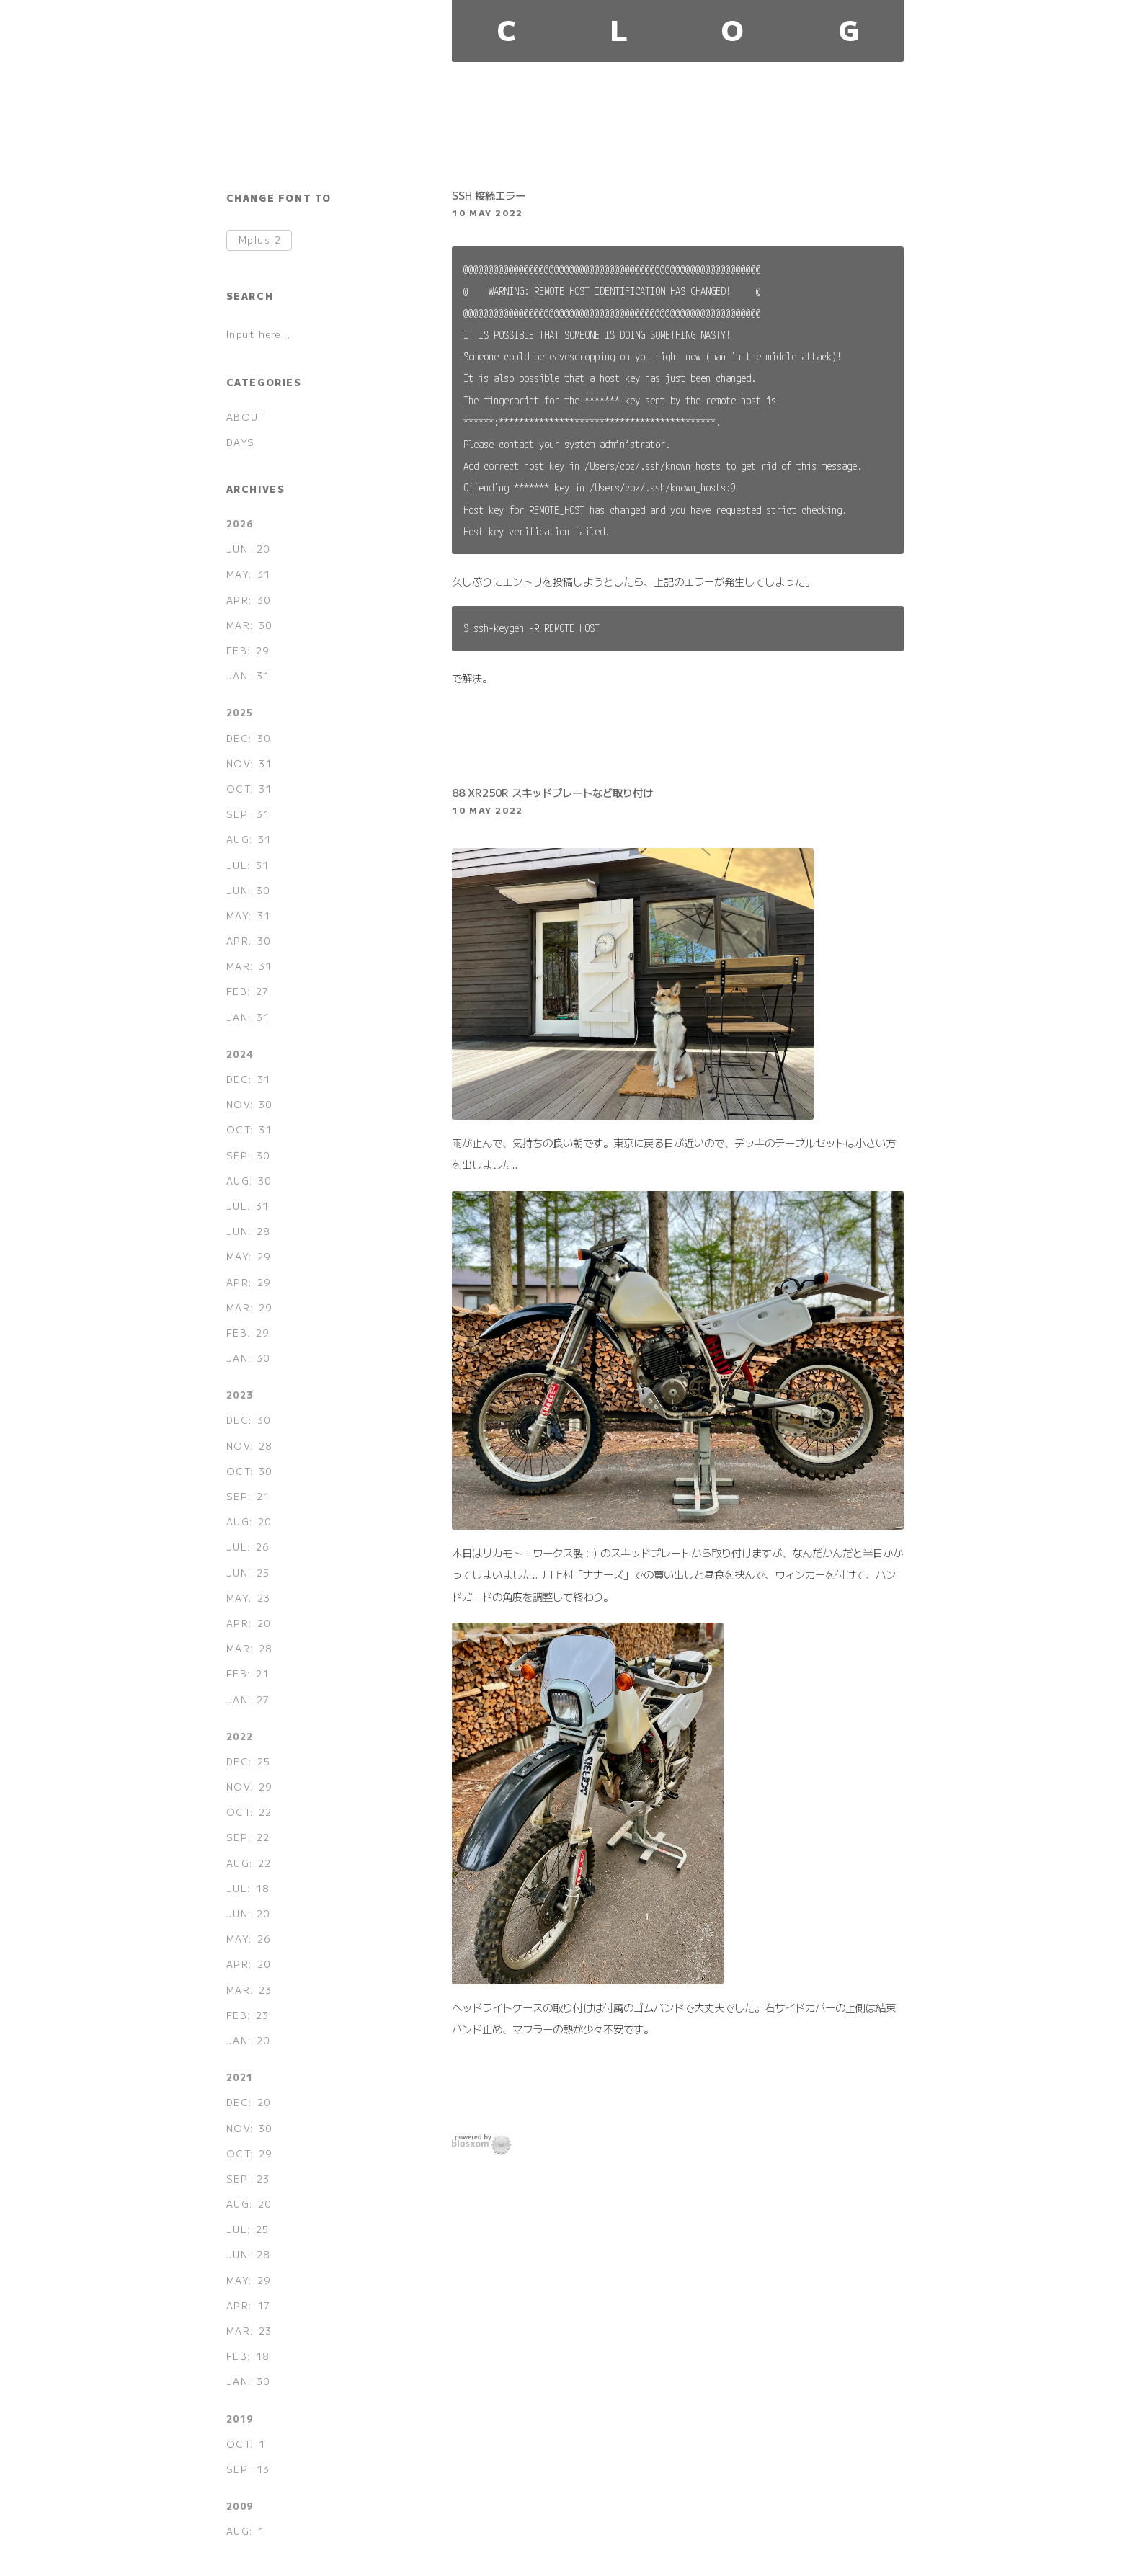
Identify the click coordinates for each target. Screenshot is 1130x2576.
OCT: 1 (246, 2444)
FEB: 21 (248, 1673)
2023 (240, 1394)
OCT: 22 (249, 1812)
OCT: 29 (249, 2153)
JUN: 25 (248, 1572)
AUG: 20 (249, 1521)
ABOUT (246, 417)
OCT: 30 (249, 1471)
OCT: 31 (249, 788)
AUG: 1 (245, 2531)
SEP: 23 (248, 2178)
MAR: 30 (249, 625)
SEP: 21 (248, 1496)
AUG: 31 (249, 839)
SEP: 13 (248, 2469)
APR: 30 (248, 600)
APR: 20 (248, 1623)
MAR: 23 (249, 1990)
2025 (240, 712)
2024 (240, 1054)
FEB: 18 (248, 2356)
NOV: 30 (249, 1104)
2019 (240, 2418)
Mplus (260, 240)
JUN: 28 (248, 1231)
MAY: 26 (248, 1939)
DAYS (240, 442)
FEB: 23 (248, 2015)
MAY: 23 (248, 1598)
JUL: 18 (248, 1888)
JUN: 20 (248, 549)
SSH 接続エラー (488, 194)
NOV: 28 (249, 1446)
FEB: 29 (248, 650)
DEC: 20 (248, 2102)
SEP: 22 (248, 1837)
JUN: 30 (248, 890)
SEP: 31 (248, 814)
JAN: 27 (248, 1699)
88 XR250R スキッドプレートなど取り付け (552, 792)
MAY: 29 (248, 1256)
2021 (240, 2077)
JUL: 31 (248, 865)
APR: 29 (248, 1282)
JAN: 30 (248, 1358)
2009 (240, 2506)
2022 (240, 1736)
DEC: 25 (248, 1761)
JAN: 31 (248, 675)
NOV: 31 (249, 763)
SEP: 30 (248, 1155)
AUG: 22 (249, 1863)
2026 (240, 523)
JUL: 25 (248, 2229)
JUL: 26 (248, 1547)
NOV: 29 (249, 1786)
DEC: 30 (248, 738)
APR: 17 (248, 2305)
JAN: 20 (248, 2040)
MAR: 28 (249, 1648)
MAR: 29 (249, 1307)
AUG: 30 (249, 1180)
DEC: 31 (248, 1079)
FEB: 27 (248, 991)
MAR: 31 (249, 966)
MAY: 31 (248, 574)
